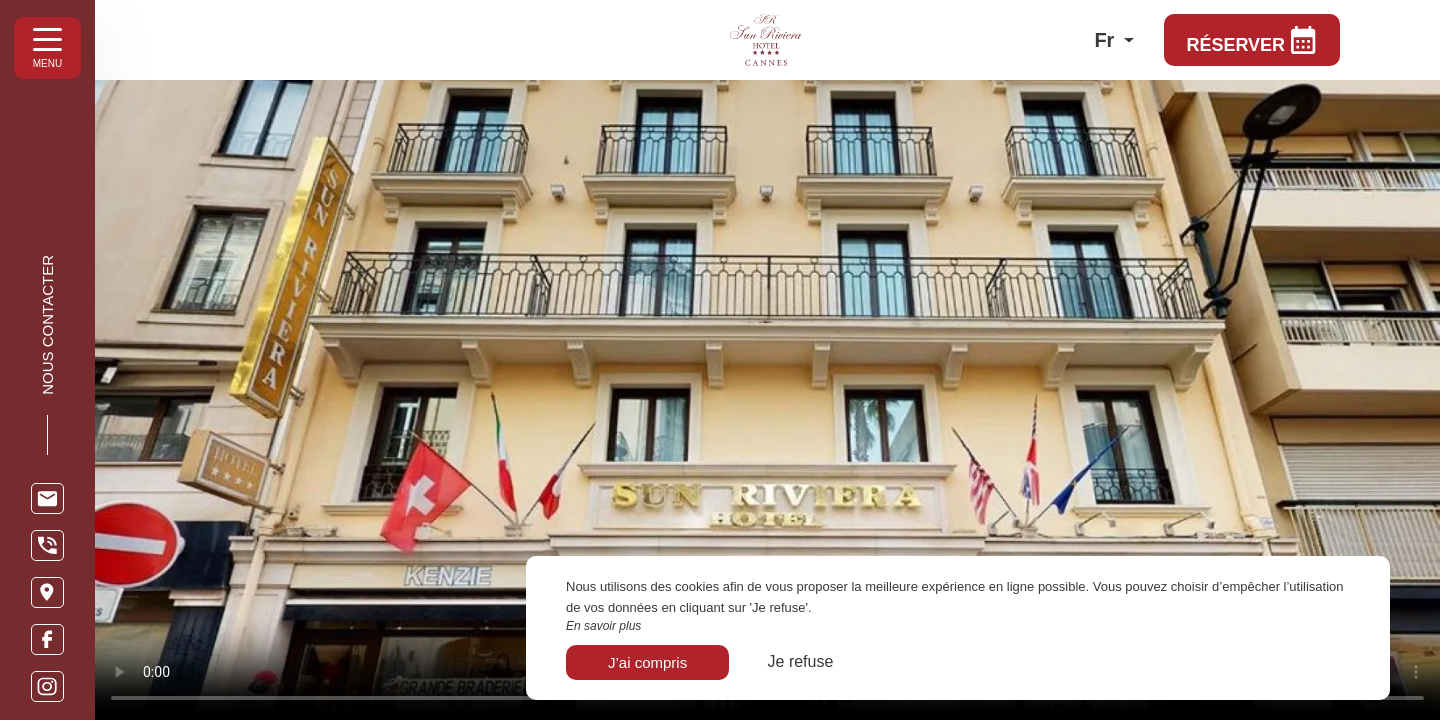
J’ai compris (647, 662)
